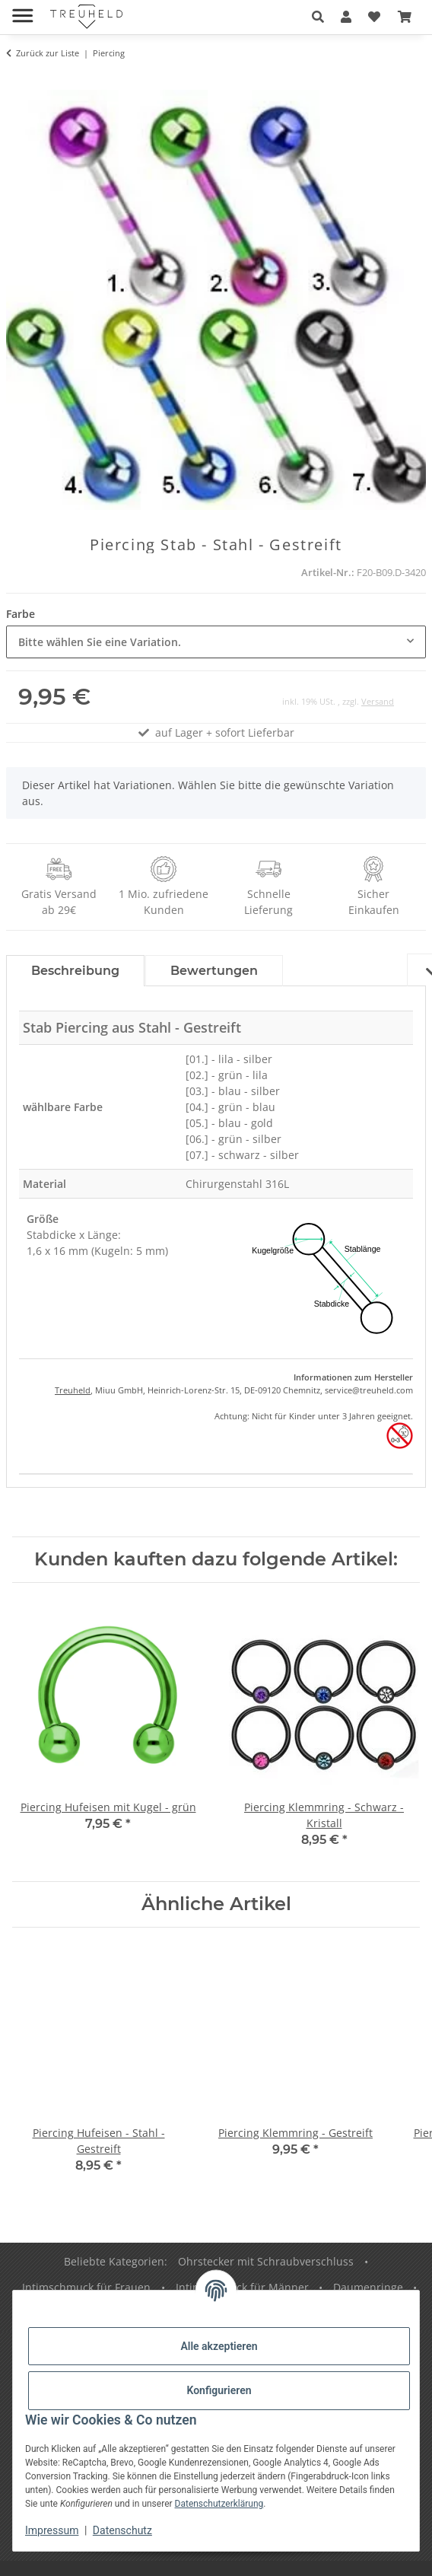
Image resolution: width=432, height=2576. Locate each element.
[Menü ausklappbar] (22, 9)
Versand (377, 701)
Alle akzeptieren (218, 2346)
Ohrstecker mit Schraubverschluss (266, 2261)
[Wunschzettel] (374, 17)
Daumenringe (368, 2287)
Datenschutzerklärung (219, 2503)
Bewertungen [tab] (214, 970)
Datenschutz (122, 2530)
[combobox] (216, 642)
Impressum (51, 2530)
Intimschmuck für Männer (242, 2287)
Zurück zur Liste (47, 53)
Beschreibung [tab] (75, 970)
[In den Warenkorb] (18, 81)
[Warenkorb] (404, 17)
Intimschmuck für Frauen (86, 2287)
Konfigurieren (218, 2390)
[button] (317, 17)
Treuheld (73, 1390)
